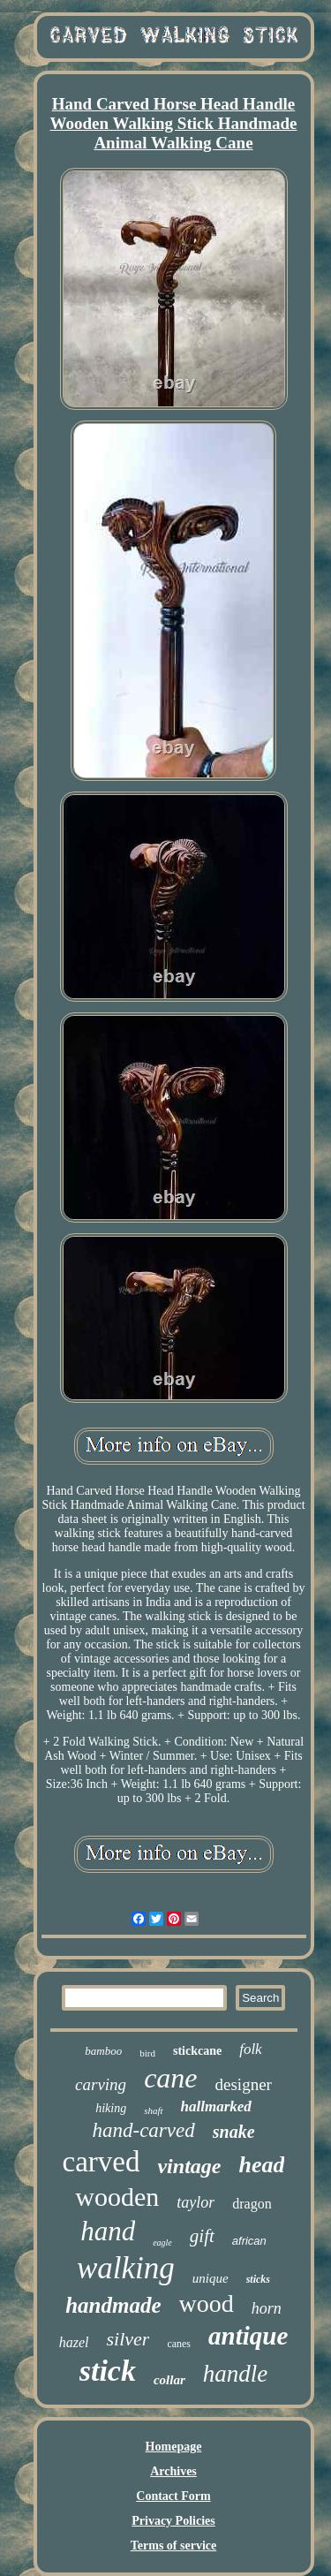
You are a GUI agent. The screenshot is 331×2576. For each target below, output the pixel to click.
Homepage (174, 2446)
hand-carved (143, 2130)
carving (100, 2084)
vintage (189, 2166)
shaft (153, 2110)
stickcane (197, 2050)
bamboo (103, 2050)
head (261, 2165)
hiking (110, 2108)
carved (101, 2162)
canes (179, 2343)
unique (210, 2278)
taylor (195, 2202)
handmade (113, 2305)
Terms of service (173, 2545)
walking (126, 2268)
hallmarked (216, 2106)
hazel (74, 2342)
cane (170, 2078)
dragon (251, 2203)
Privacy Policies (173, 2520)
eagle (162, 2242)
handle (235, 2373)
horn (267, 2308)
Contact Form (173, 2496)
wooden (117, 2196)
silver (127, 2339)
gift (202, 2235)
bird (147, 2053)
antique (248, 2336)
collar (169, 2380)
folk (250, 2049)
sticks (258, 2279)
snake (234, 2131)
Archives (173, 2471)
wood (206, 2303)
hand (107, 2231)
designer (243, 2084)
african (249, 2240)
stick (107, 2370)
